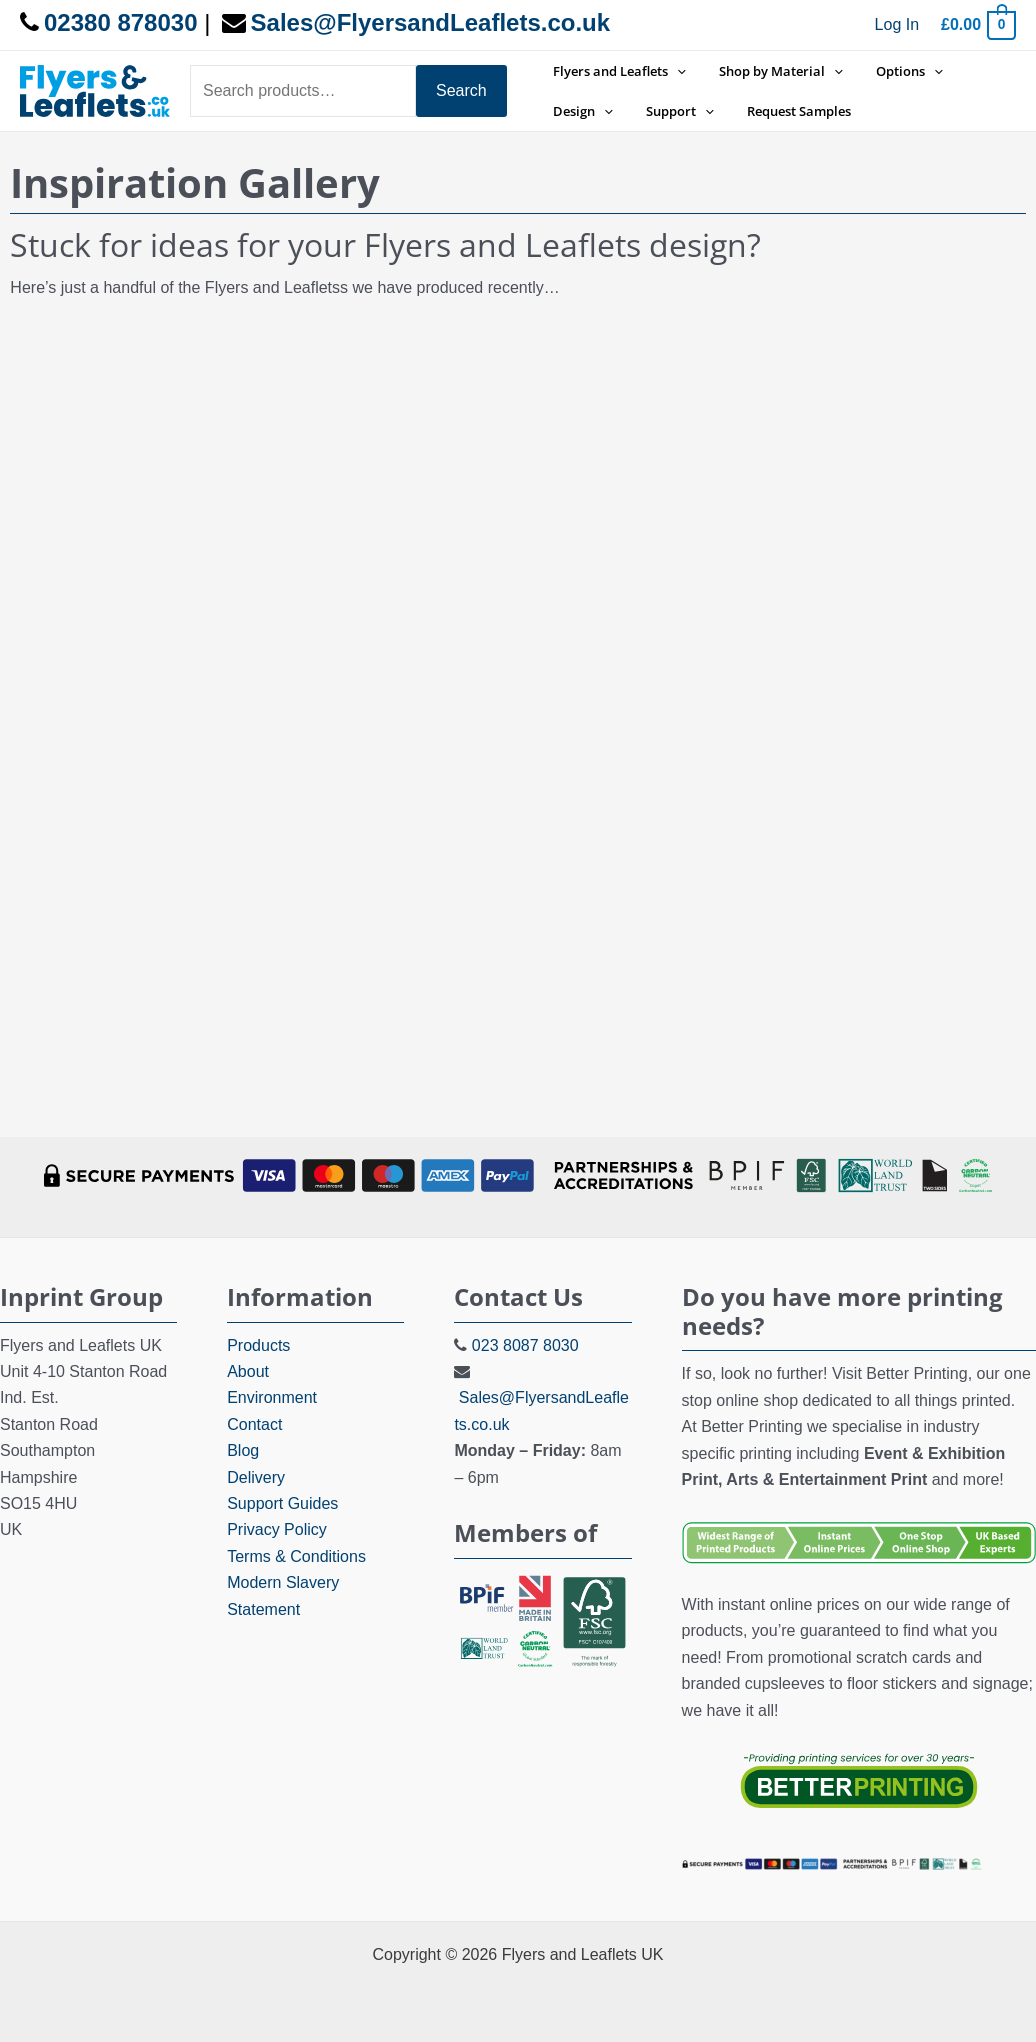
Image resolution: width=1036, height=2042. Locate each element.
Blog (243, 1450)
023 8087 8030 (525, 1345)
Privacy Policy (277, 1529)
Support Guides (282, 1503)
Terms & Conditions (296, 1556)
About (248, 1371)
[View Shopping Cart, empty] (977, 24)
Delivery (256, 1477)
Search (461, 90)
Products (258, 1345)
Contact (254, 1424)
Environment (272, 1397)
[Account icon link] (897, 25)
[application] (674, 71)
